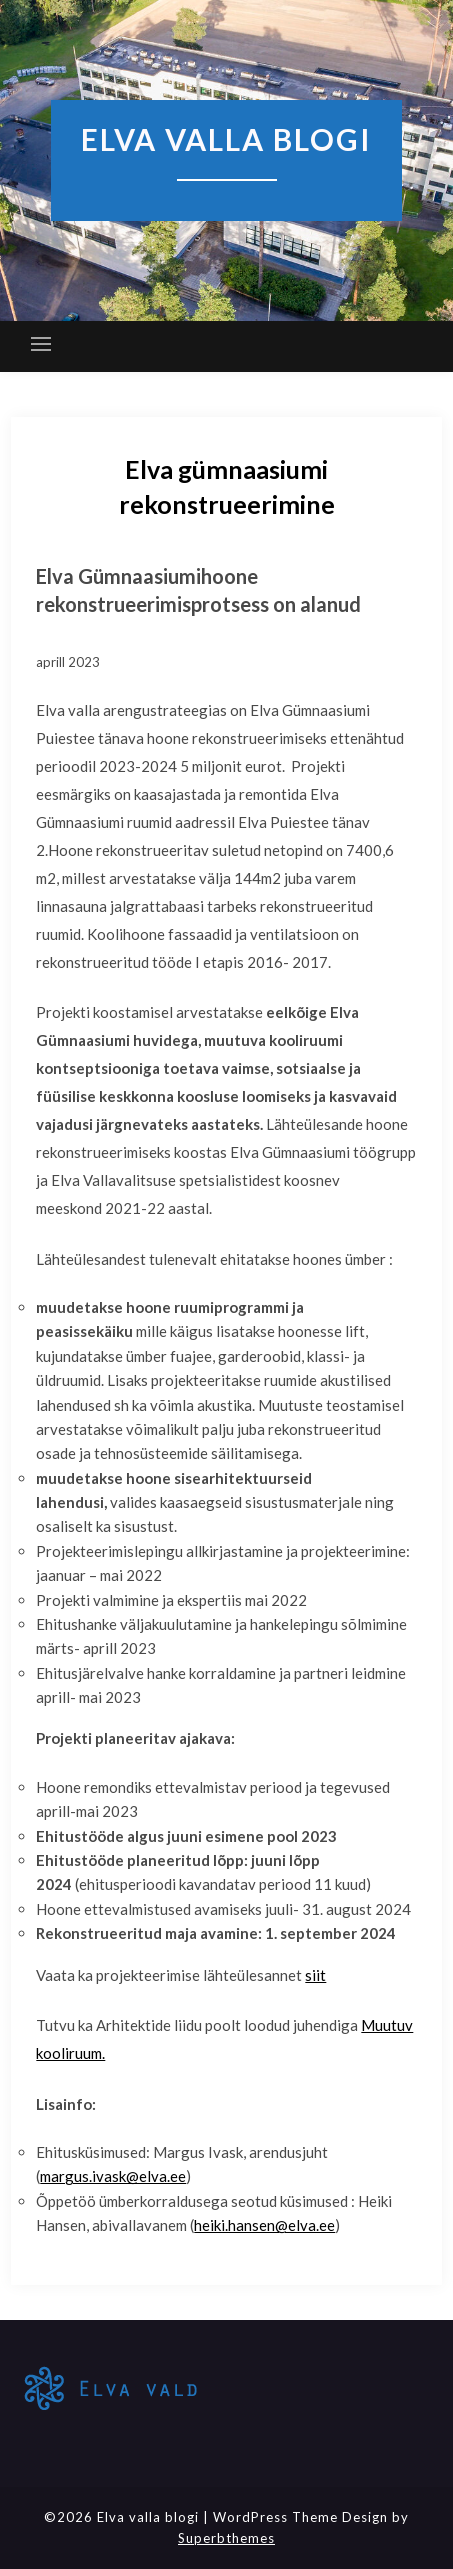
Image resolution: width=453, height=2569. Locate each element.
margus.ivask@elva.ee (113, 2176)
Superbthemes (226, 2538)
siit (315, 1975)
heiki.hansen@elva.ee (264, 2225)
